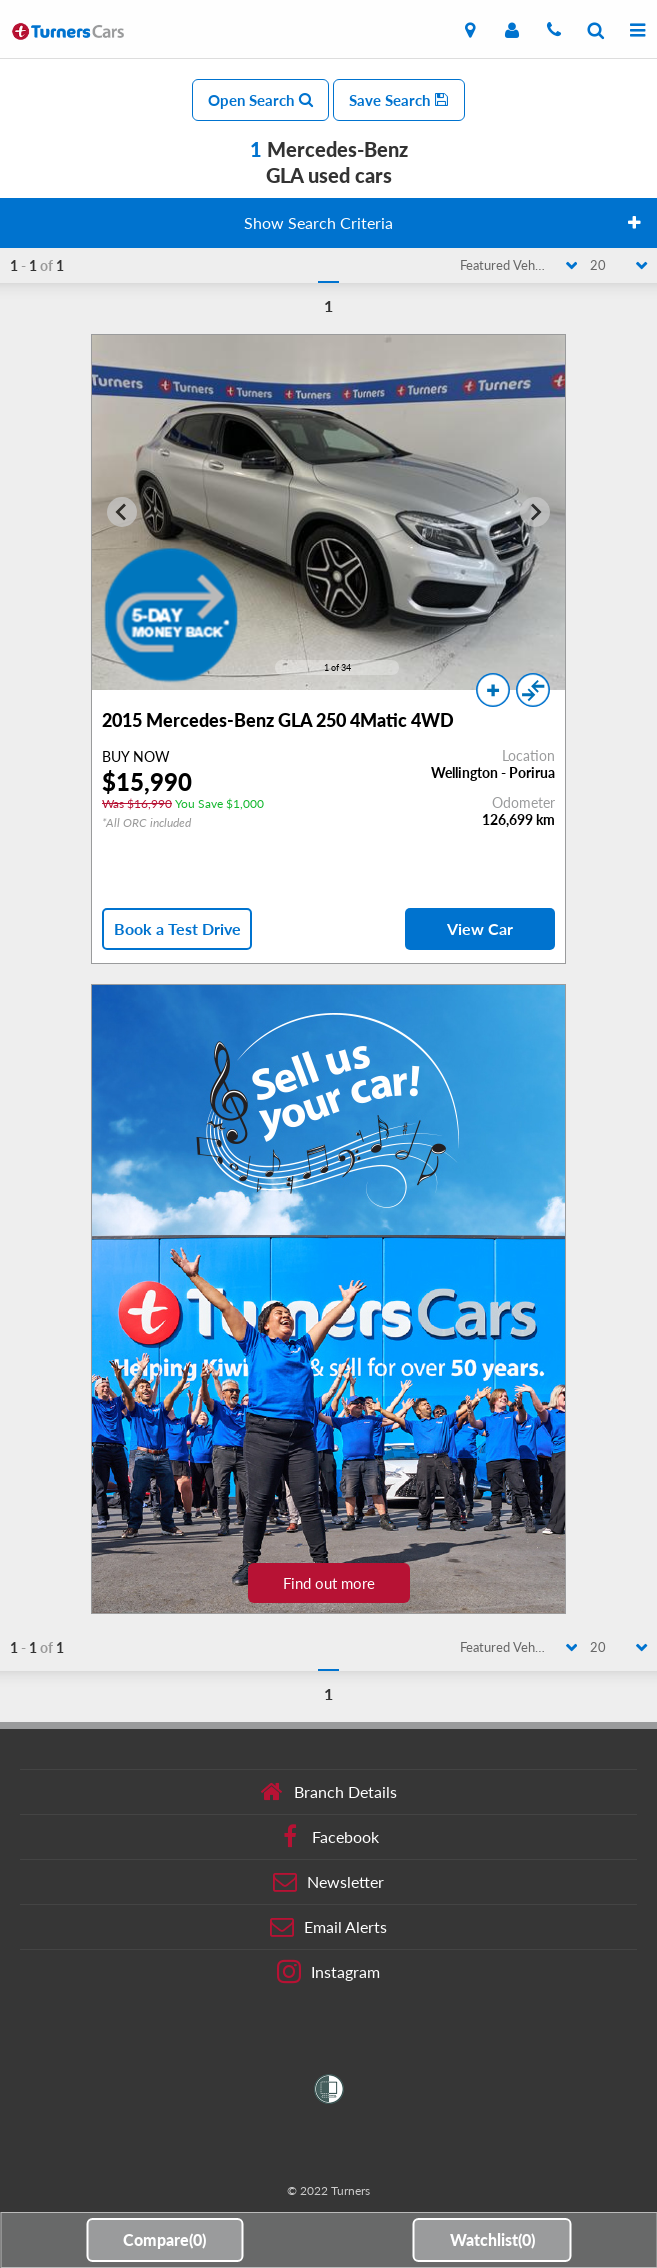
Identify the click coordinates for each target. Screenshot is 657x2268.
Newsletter (328, 1882)
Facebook (328, 1837)
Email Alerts (328, 1927)
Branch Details (328, 1792)
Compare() (164, 2239)
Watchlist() (492, 2239)
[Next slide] (535, 512)
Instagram (328, 1972)
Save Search (399, 100)
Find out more (329, 1583)
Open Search (260, 100)
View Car (480, 928)
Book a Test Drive (177, 928)
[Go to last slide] (122, 512)
